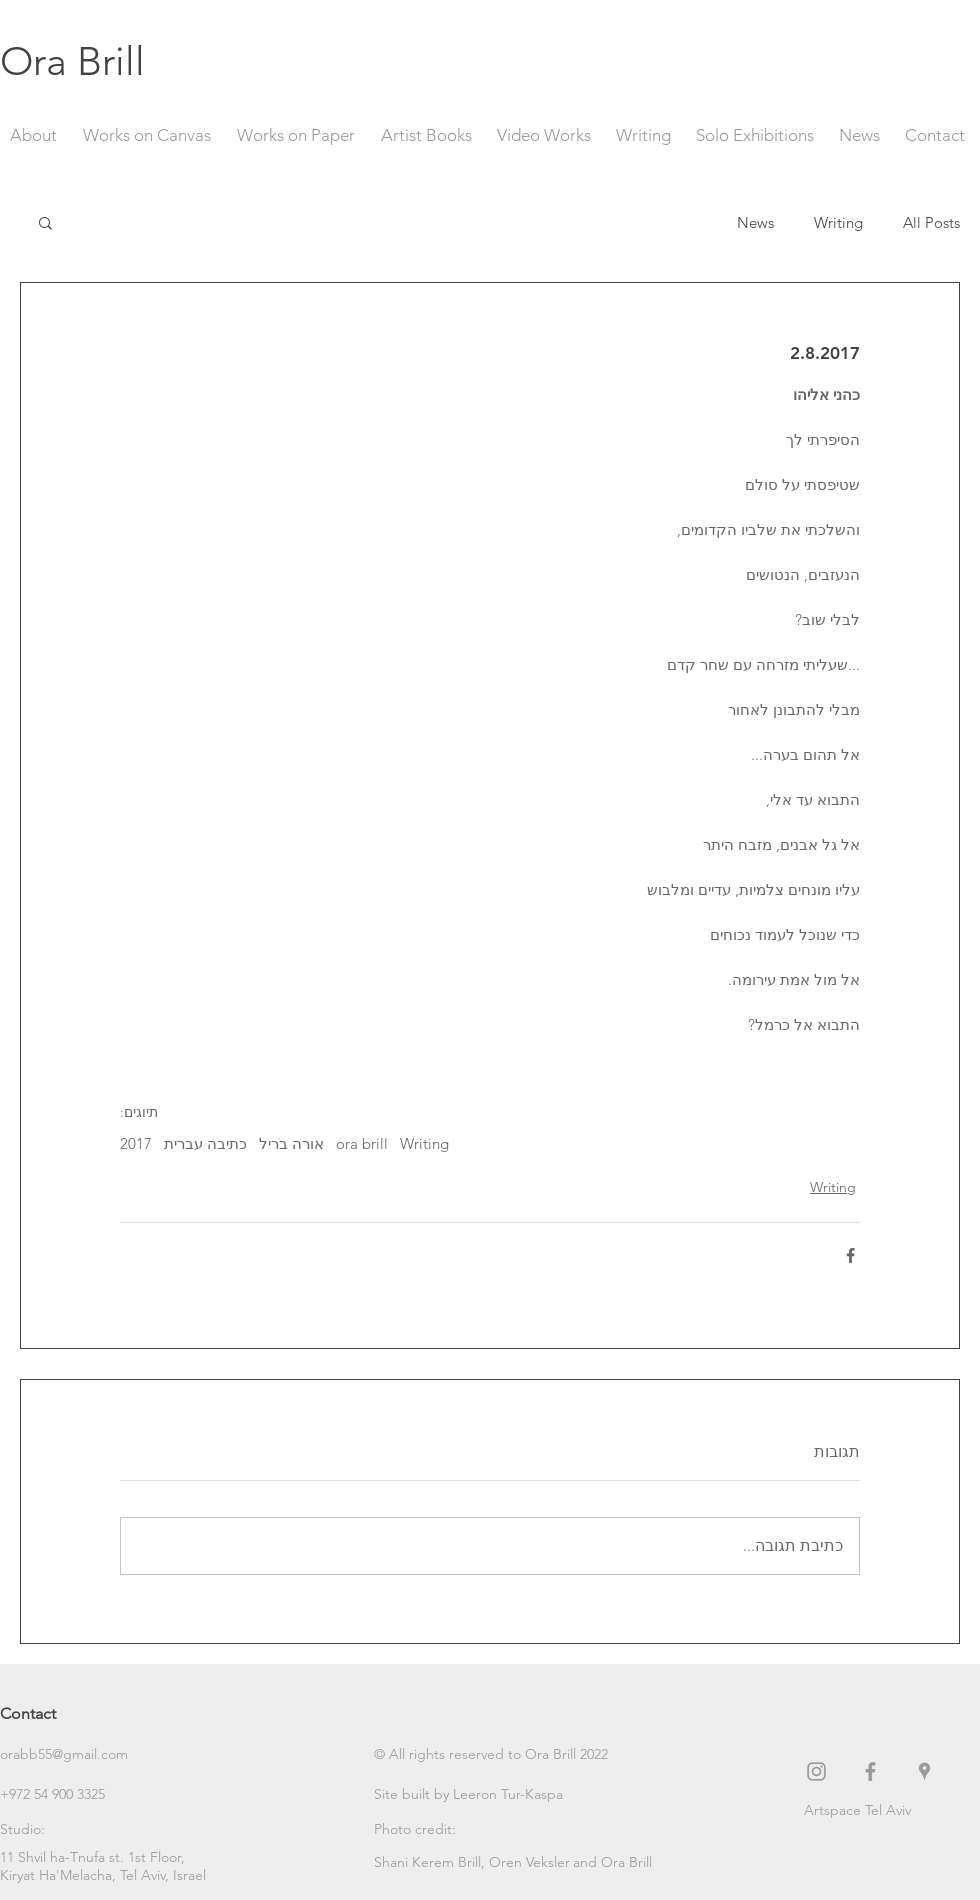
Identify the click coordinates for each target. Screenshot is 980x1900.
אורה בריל (291, 1144)
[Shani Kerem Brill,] (431, 1863)
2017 (136, 1144)
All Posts (931, 222)
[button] (45, 222)
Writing (838, 222)
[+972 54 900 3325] (71, 1795)
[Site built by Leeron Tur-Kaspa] (468, 1795)
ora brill (362, 1144)
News (755, 222)
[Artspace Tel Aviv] (892, 1811)
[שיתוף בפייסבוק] (850, 1255)
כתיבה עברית (205, 1144)
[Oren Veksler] (530, 1863)
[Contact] (71, 1715)
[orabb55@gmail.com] (71, 1755)
